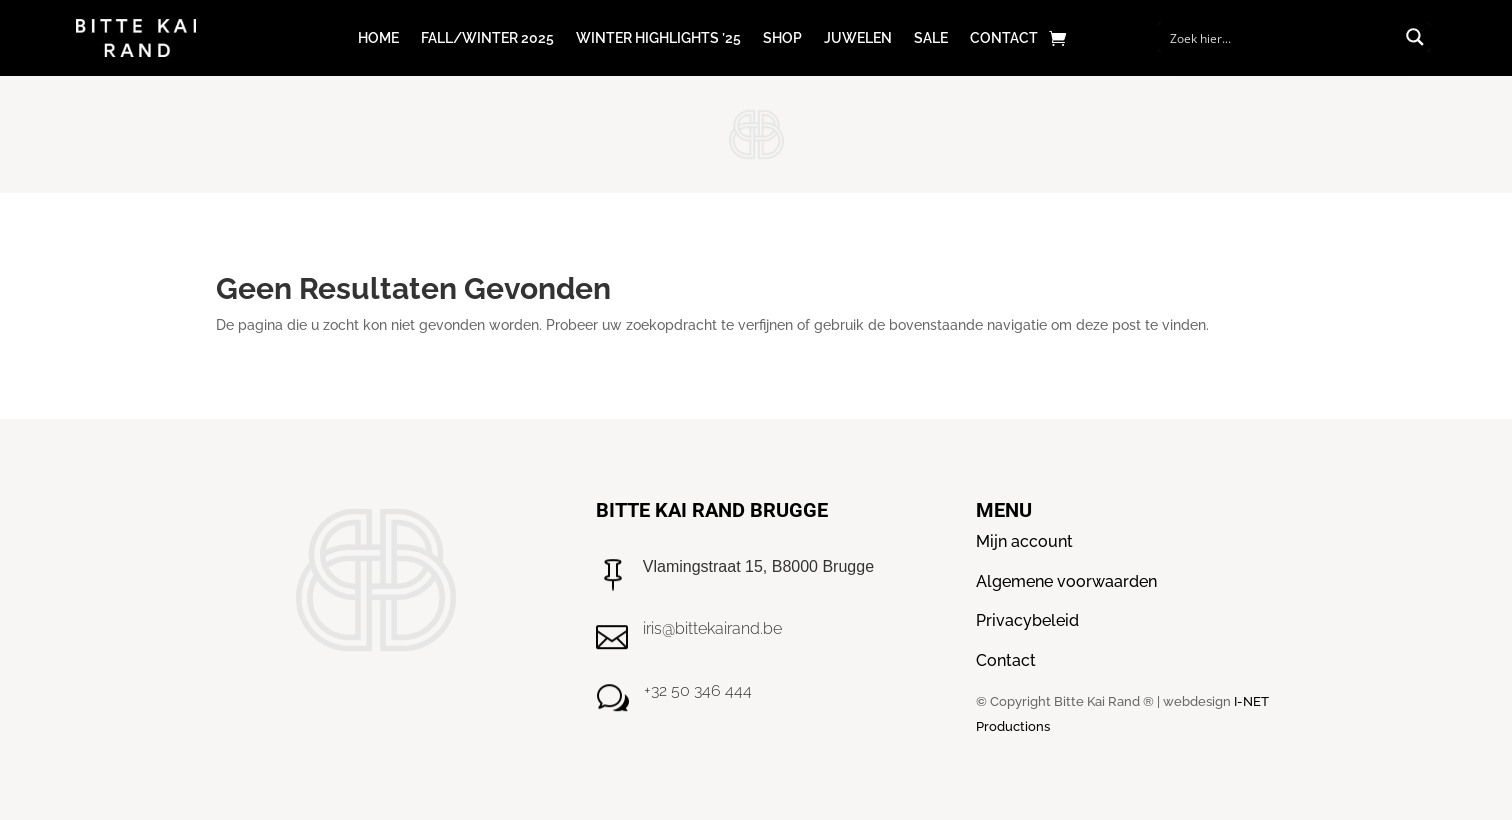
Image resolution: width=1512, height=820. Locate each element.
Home (378, 38)
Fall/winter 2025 (487, 38)
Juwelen (858, 38)
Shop (782, 38)
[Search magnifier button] (1415, 37)
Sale (931, 38)
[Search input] (1281, 37)
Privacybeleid (1027, 620)
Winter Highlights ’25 (658, 38)
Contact (1004, 38)
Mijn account (1024, 541)
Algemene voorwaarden (1066, 581)
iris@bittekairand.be (712, 628)
